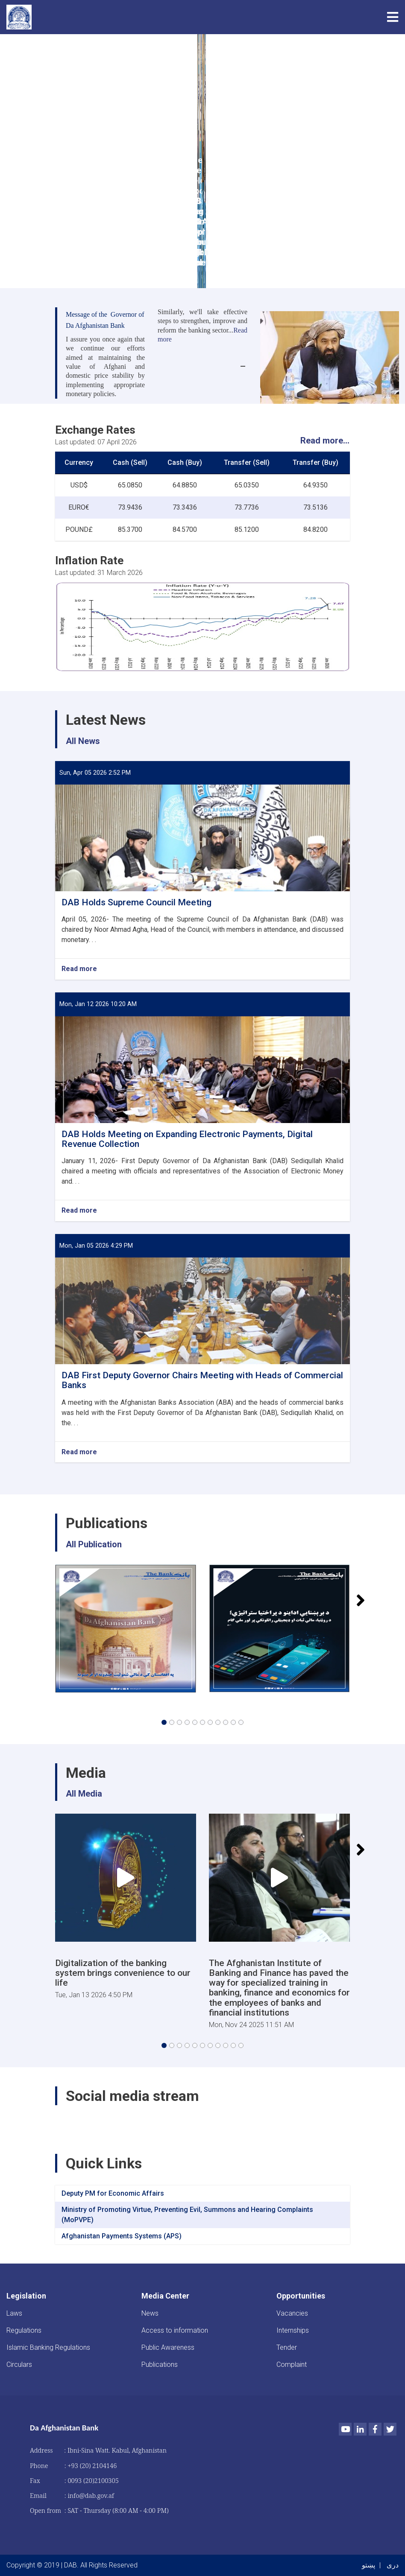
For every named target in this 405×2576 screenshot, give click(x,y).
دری (393, 2565)
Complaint (291, 2364)
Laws (14, 2313)
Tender (286, 2347)
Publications (159, 2364)
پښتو (368, 2565)
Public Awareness (167, 2347)
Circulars (19, 2364)
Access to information (174, 2330)
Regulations (23, 2330)
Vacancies (292, 2313)
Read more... (324, 440)
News (149, 2313)
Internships (292, 2330)
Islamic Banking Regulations (48, 2347)
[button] (164, 1722)
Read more (79, 969)
